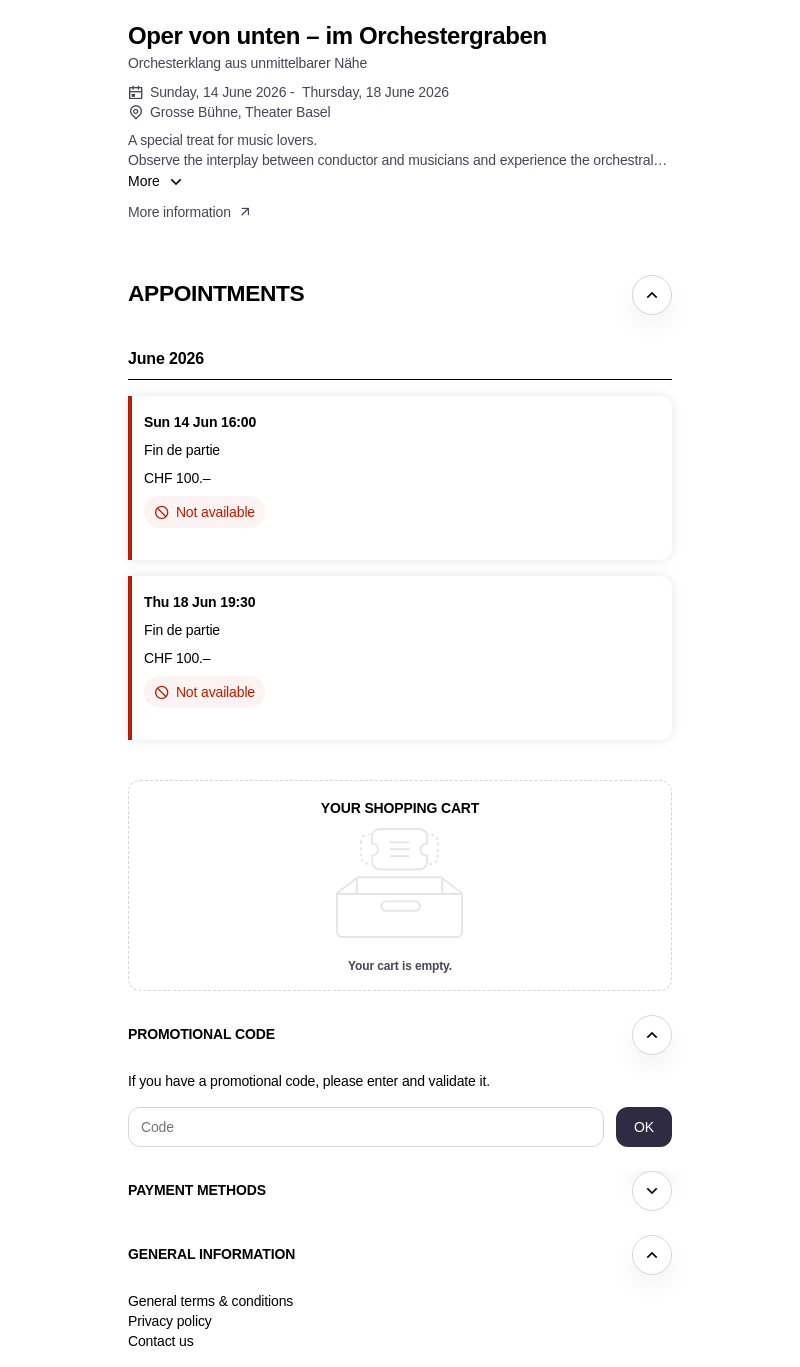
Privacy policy (170, 1321)
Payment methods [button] (197, 1190)
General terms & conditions (210, 1301)
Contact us (161, 1341)
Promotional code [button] (201, 1034)
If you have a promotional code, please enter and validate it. (309, 1081)
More (144, 181)
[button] (190, 212)
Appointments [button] (216, 293)
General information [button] (211, 1254)
